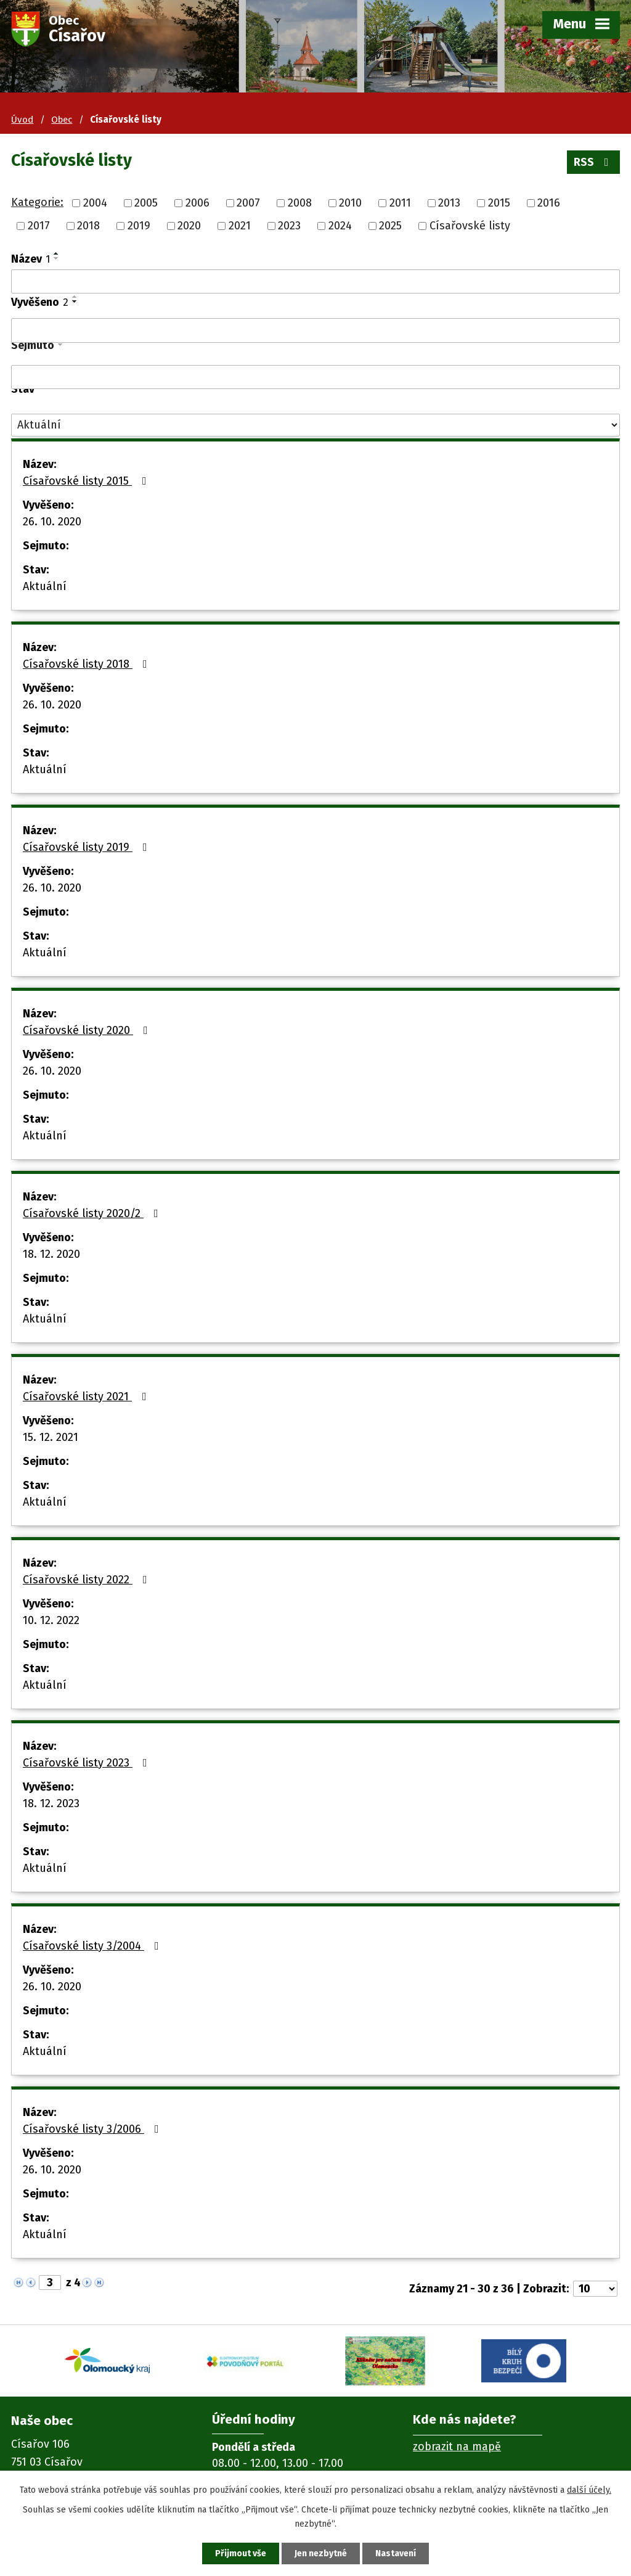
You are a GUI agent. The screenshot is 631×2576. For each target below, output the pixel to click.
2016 (548, 203)
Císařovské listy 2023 (87, 1763)
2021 (240, 225)
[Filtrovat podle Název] (315, 281)
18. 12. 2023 (51, 1803)
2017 (39, 225)
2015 (499, 203)
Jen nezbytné (321, 2553)
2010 (350, 203)
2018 (88, 225)
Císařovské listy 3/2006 (93, 2129)
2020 (189, 225)
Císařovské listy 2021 (87, 1396)
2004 (95, 203)
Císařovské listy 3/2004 (93, 1946)
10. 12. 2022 (51, 1620)
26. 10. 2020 (52, 521)
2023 (289, 225)
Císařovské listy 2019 (87, 847)
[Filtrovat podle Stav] (315, 425)
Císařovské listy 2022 (87, 1579)
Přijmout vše (240, 2553)
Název (30, 259)
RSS (594, 162)
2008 (300, 203)
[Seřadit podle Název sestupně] (56, 258)
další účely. (589, 2490)
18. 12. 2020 (51, 1254)
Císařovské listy (469, 225)
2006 (197, 203)
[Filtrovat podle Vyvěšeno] (315, 330)
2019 (139, 225)
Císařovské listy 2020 (88, 1030)
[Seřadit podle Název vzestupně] (56, 253)
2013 (449, 203)
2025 (390, 225)
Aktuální (45, 586)
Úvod (22, 119)
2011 (400, 203)
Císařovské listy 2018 (87, 664)
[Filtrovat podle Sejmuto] (315, 377)
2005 (146, 203)
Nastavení (395, 2553)
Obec (61, 119)
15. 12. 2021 (50, 1437)
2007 (248, 203)
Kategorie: (37, 202)
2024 (340, 225)
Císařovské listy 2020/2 (93, 1213)
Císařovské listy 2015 (87, 481)
